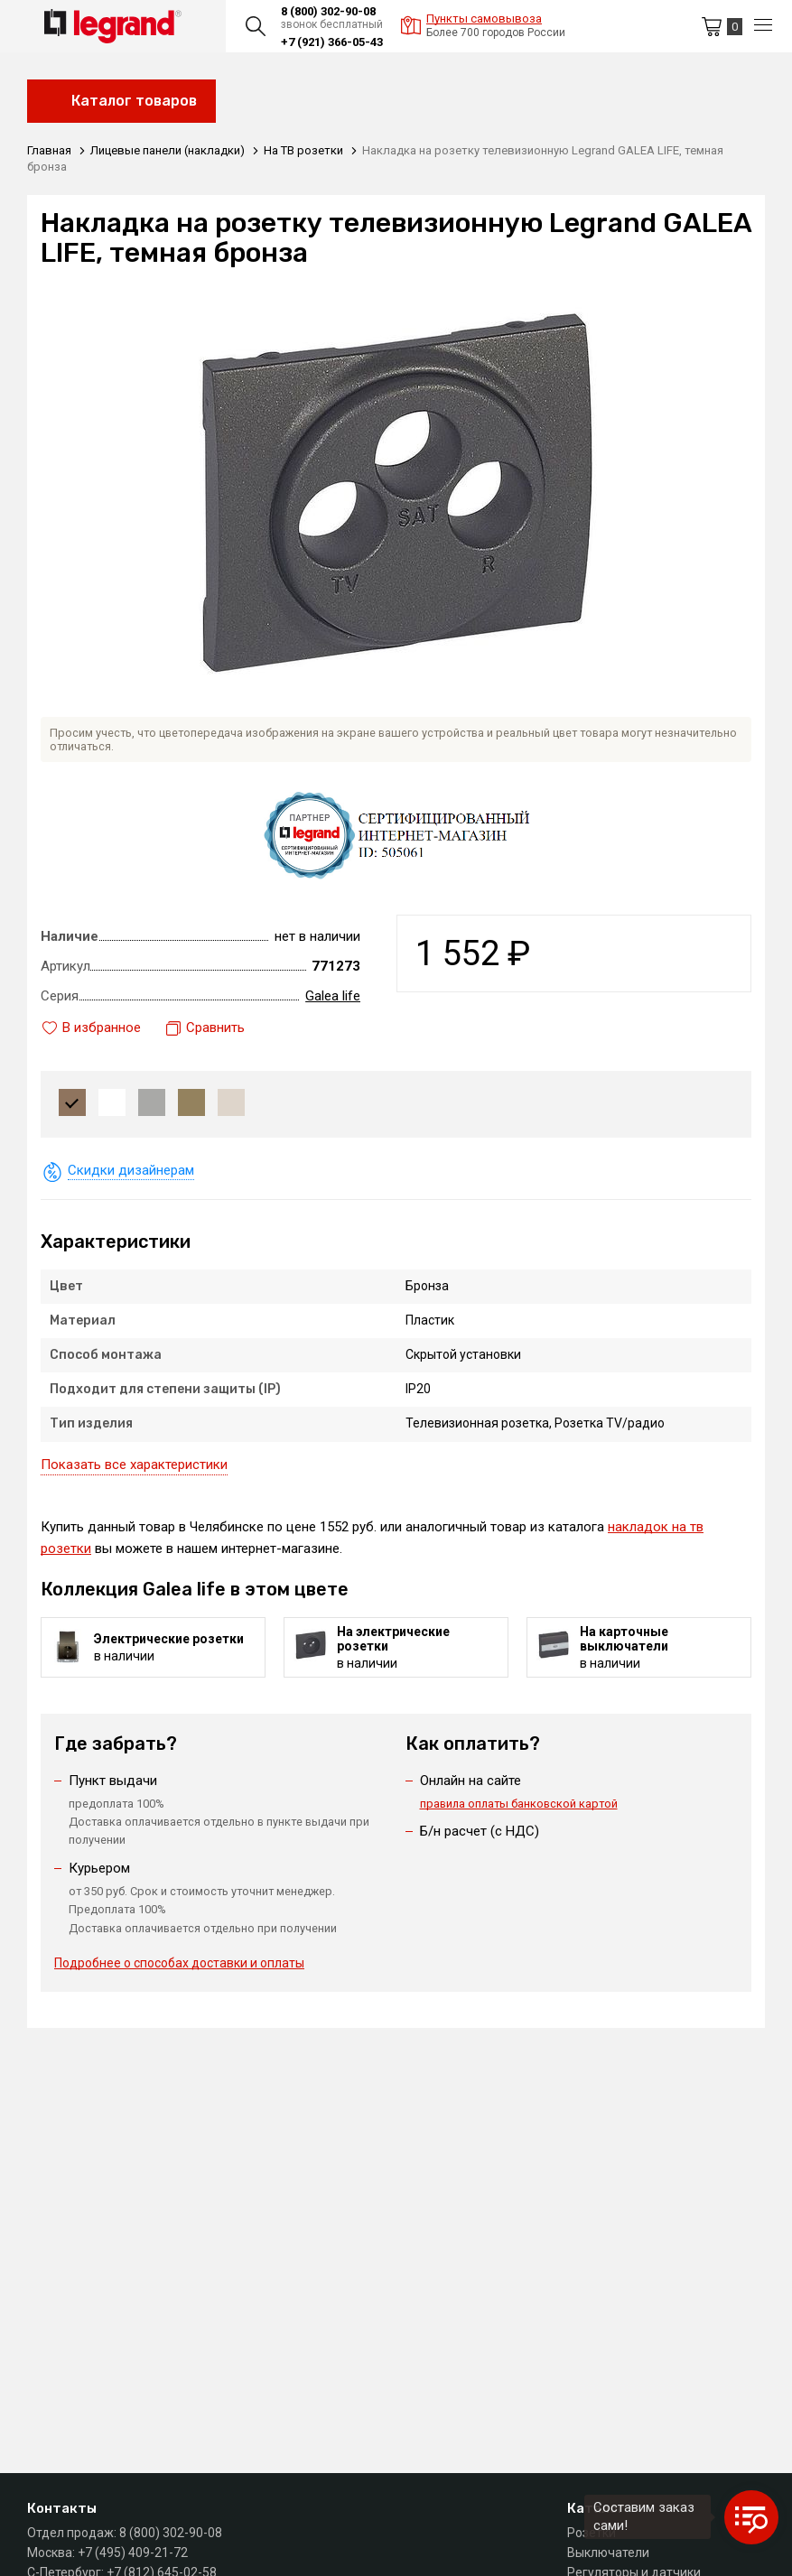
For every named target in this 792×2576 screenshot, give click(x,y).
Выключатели (608, 2552)
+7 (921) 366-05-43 (332, 42)
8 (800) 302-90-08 (328, 11)
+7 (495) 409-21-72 (133, 2552)
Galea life (332, 996)
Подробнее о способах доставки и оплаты (179, 1963)
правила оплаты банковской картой (519, 1803)
